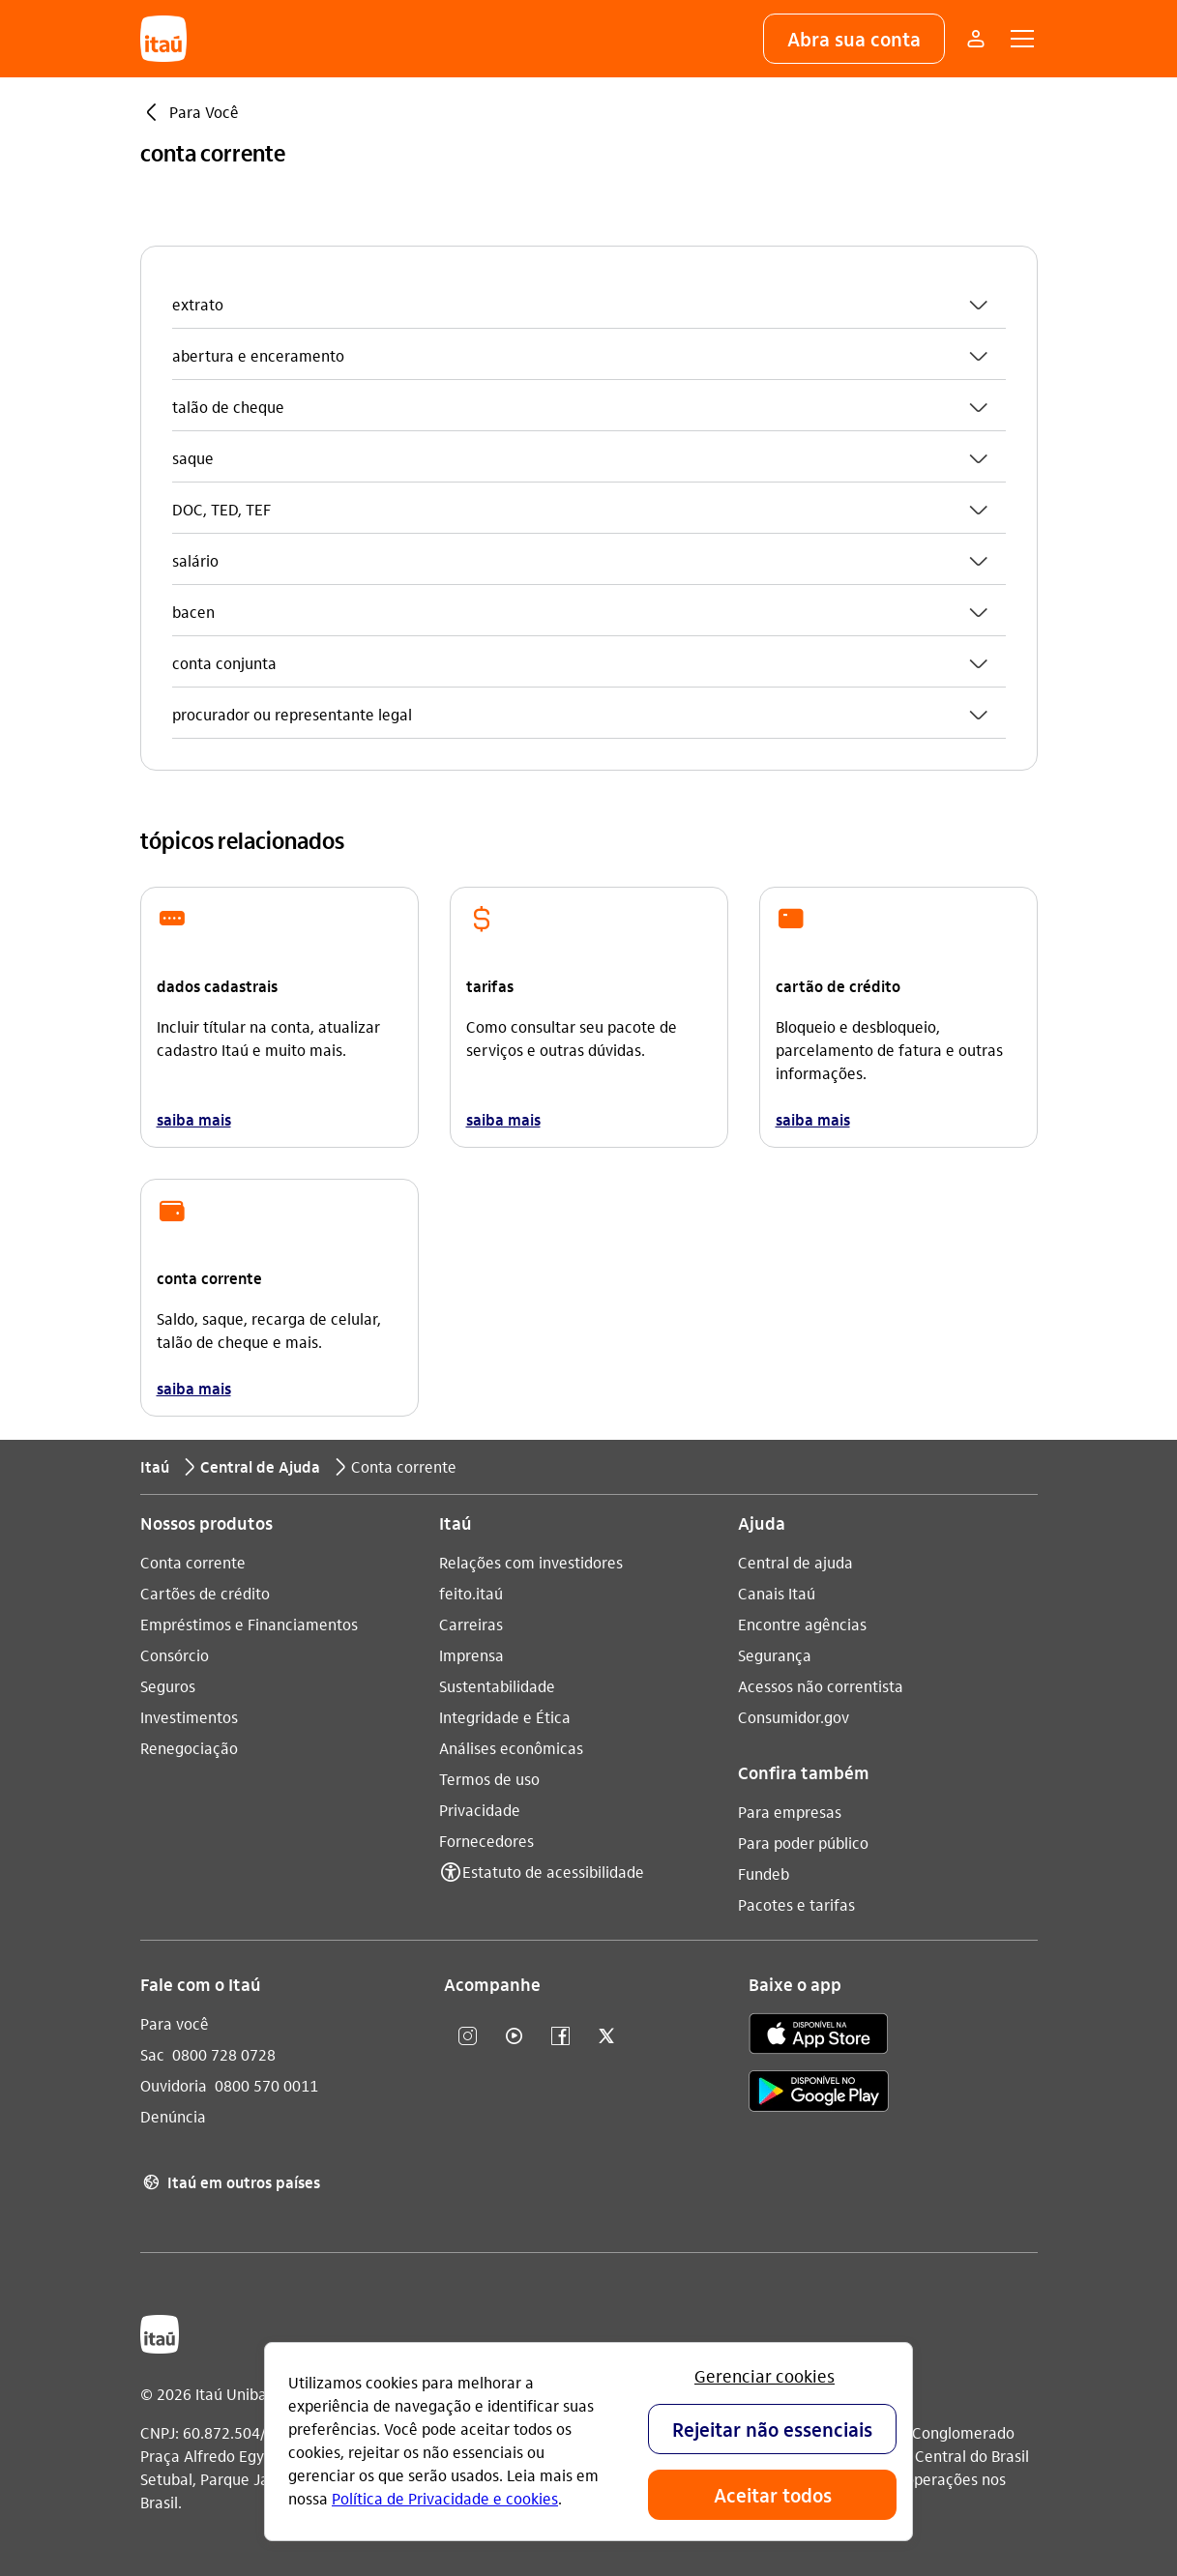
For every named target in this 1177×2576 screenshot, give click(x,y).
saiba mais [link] (194, 1119)
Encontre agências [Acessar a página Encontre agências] (802, 1624)
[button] (854, 39)
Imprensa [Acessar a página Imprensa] (471, 1655)
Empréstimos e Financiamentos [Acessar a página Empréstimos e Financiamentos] (249, 1624)
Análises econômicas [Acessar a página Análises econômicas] (511, 1748)
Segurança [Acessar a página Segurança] (774, 1655)
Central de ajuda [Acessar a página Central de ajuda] (795, 1562)
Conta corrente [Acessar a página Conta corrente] (193, 1562)
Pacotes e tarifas (796, 1904)
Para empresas (789, 1811)
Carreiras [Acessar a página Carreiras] (471, 1624)
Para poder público (803, 1842)
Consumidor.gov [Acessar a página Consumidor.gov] (793, 1717)
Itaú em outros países (230, 2182)
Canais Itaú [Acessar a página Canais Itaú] (776, 1593)
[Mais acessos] (976, 38)
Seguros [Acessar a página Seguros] (167, 1686)
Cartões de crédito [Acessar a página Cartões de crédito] (205, 1593)
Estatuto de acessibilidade (553, 1871)
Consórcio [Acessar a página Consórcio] (174, 1655)
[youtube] (513, 2037)
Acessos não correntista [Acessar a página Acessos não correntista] (820, 1686)
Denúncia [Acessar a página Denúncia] (173, 2116)
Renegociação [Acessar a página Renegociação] (189, 1748)
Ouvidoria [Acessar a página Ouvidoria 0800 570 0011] (173, 2085)
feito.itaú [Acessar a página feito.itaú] (471, 1593)
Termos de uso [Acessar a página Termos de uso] (489, 1779)
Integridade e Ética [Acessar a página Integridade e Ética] (505, 1717)
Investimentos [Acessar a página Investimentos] (189, 1717)
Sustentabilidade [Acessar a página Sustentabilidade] (497, 1686)
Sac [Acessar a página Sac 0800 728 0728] (152, 2054)
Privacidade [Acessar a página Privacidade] (479, 1810)
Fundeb (763, 1873)
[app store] (819, 2036)
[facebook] (560, 2037)
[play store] (819, 2094)
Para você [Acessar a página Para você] (174, 2023)
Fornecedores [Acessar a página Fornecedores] (486, 1840)
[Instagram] (467, 2037)
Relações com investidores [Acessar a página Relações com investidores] (531, 1562)
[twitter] (606, 2037)
